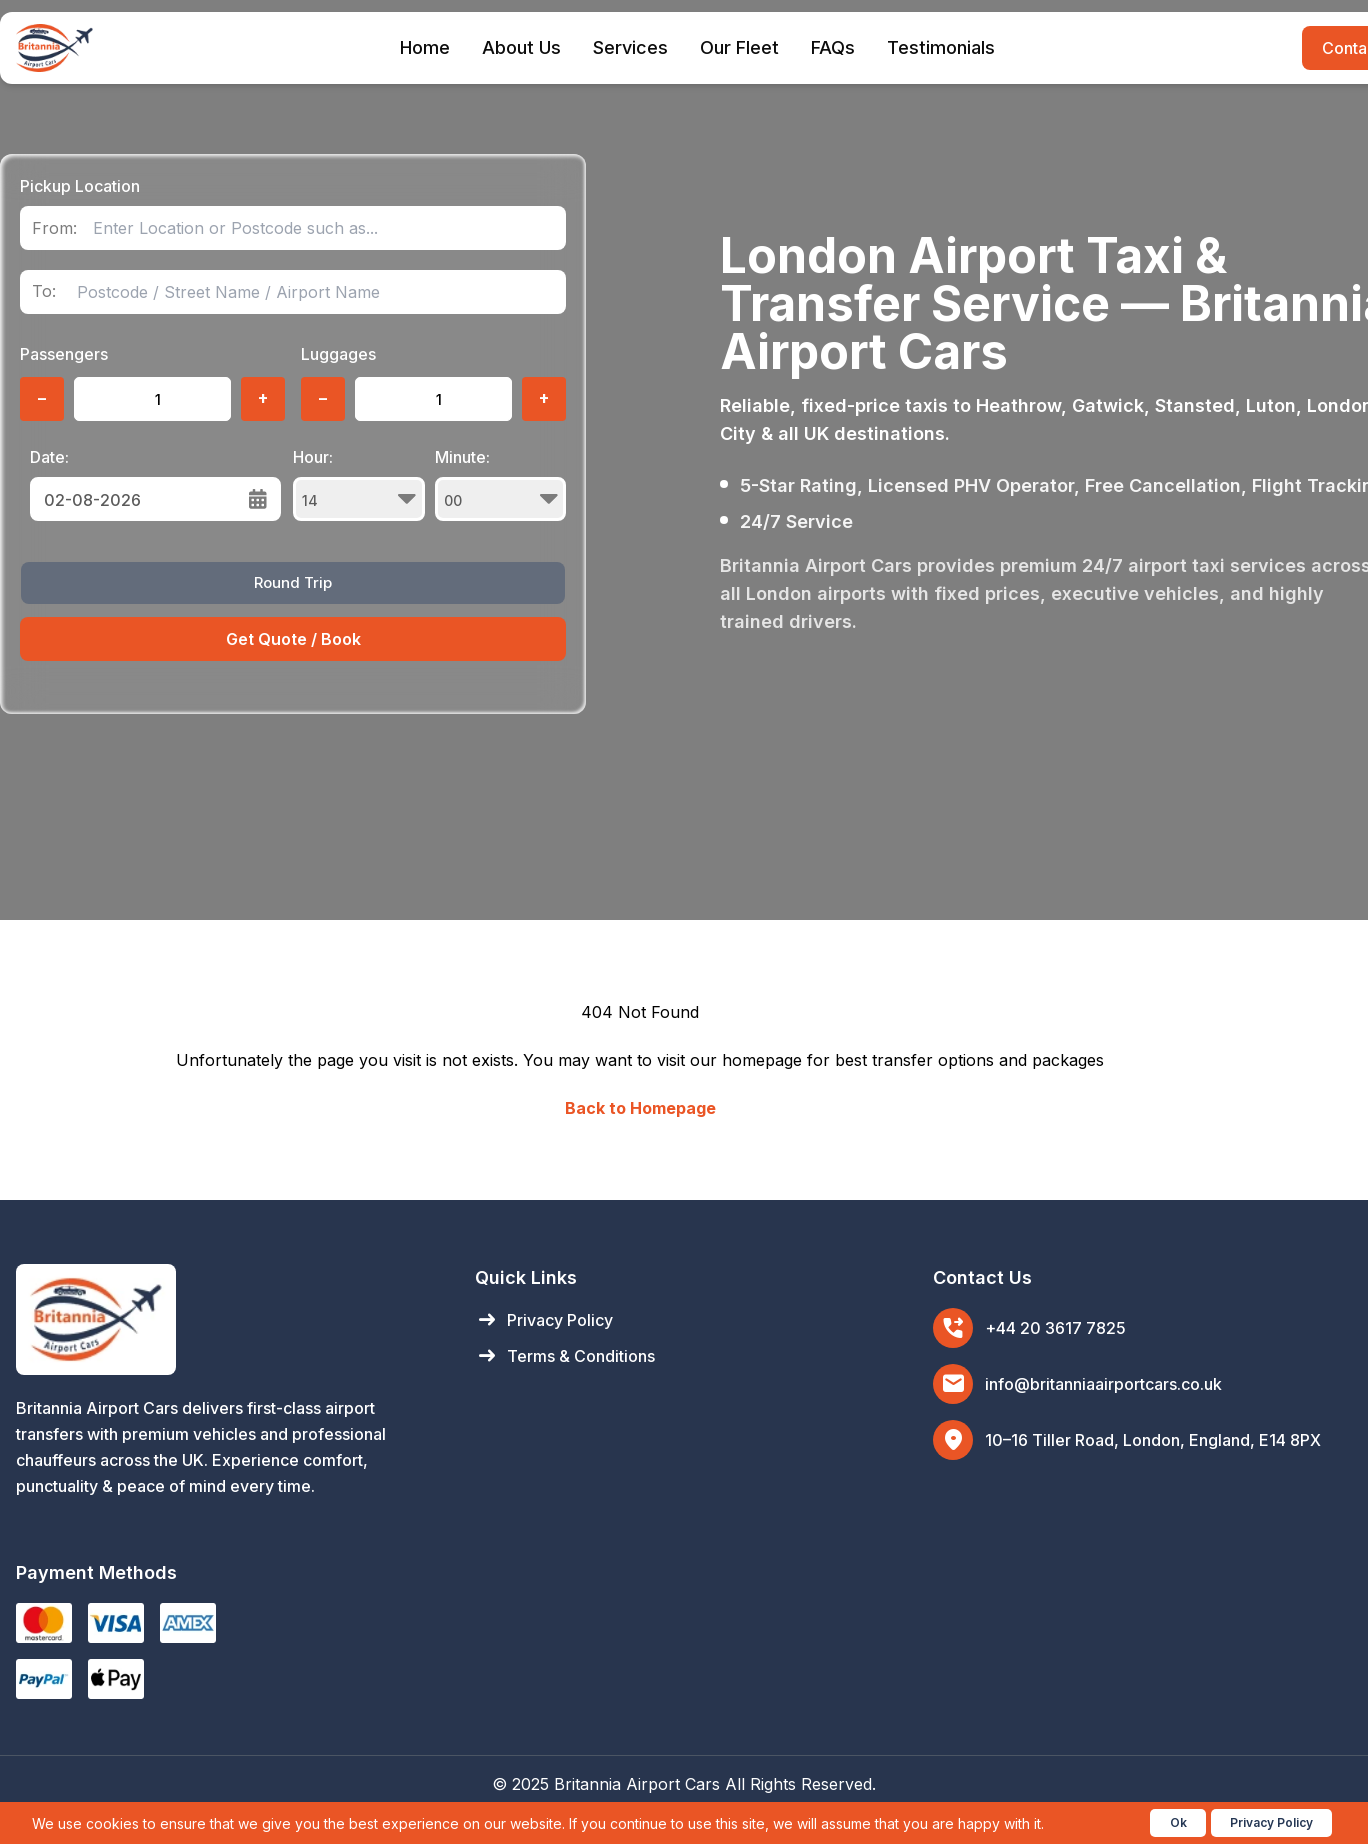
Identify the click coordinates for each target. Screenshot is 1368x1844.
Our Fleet (739, 47)
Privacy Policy (544, 1320)
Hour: (359, 484)
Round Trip (293, 582)
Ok (1178, 1822)
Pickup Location (80, 186)
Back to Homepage (640, 1108)
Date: (49, 457)
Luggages (338, 354)
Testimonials (941, 47)
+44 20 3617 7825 (1055, 1328)
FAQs (833, 47)
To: (44, 291)
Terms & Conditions (565, 1356)
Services (630, 47)
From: (54, 228)
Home (425, 47)
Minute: (501, 484)
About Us (521, 47)
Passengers (64, 354)
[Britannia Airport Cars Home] (225, 1319)
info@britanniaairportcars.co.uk (1103, 1384)
